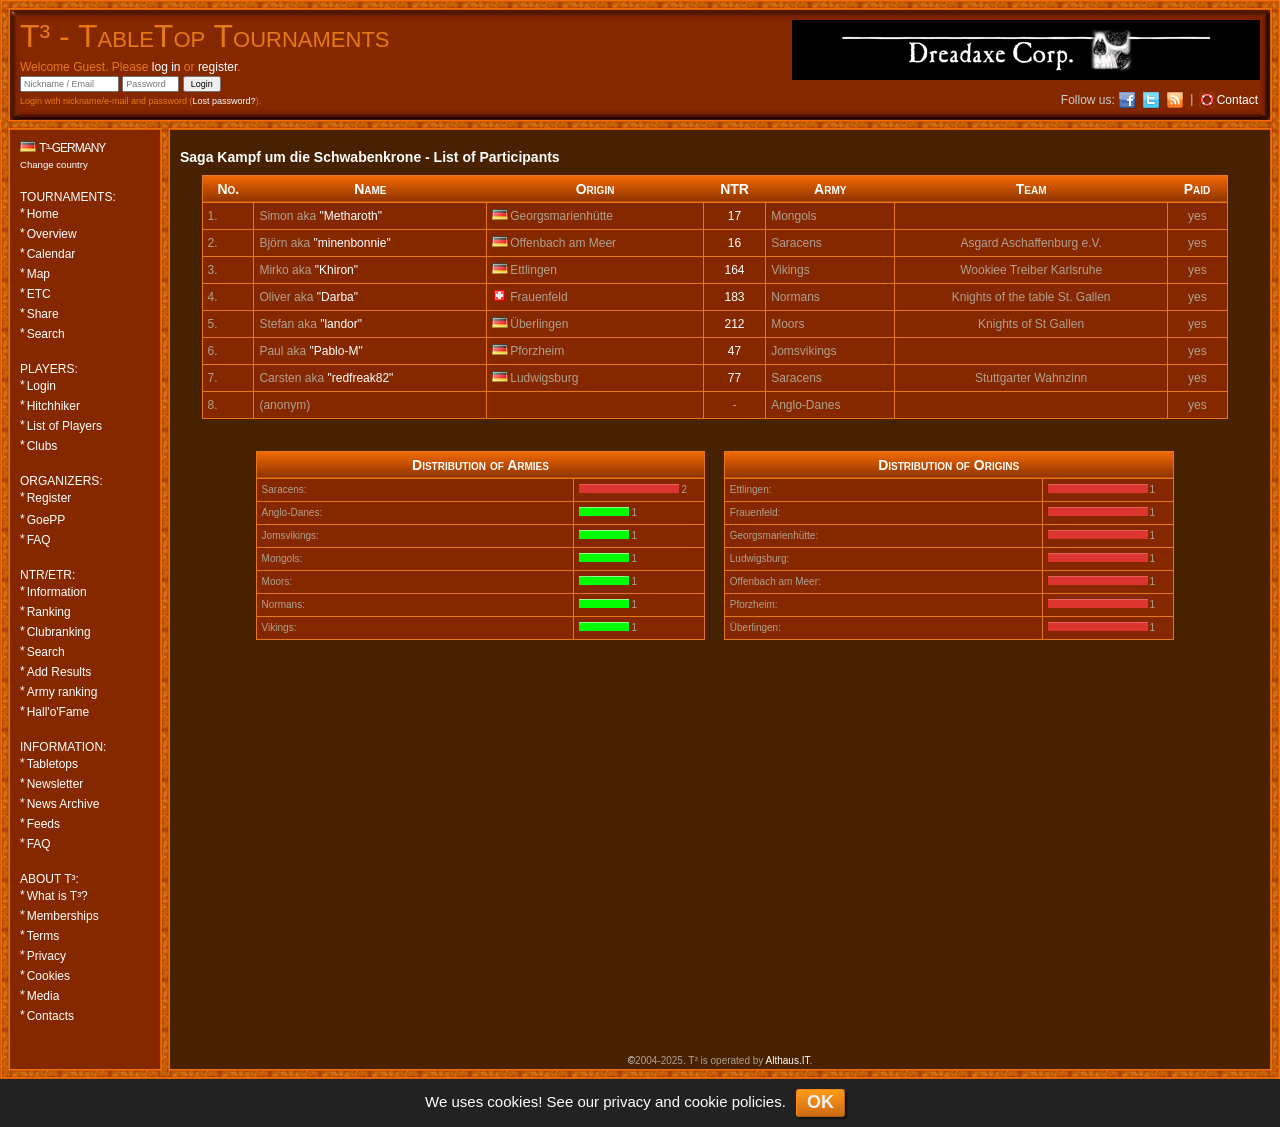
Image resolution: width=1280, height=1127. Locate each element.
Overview (52, 234)
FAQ (39, 540)
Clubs (42, 446)
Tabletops (52, 764)
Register (49, 498)
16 (734, 243)
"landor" (341, 324)
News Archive (63, 804)
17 (734, 216)
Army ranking (62, 692)
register (217, 67)
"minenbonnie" (351, 243)
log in (166, 67)
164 (735, 270)
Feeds (43, 824)
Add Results (59, 672)
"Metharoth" (350, 216)
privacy (627, 1101)
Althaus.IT (788, 1060)
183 (735, 297)
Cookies (48, 976)
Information (57, 592)
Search (46, 334)
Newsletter (55, 784)
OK (820, 1102)
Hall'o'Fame (58, 712)
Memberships (63, 916)
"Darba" (337, 297)
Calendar (51, 254)
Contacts (50, 1016)
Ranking (49, 612)
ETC (39, 294)
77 (734, 378)
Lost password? (224, 101)
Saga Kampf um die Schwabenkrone (300, 157)
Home (43, 214)
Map (38, 274)
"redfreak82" (360, 378)
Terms (43, 936)
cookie (705, 1101)
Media (43, 996)
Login (41, 386)
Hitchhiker (53, 406)
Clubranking (59, 632)
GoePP (46, 520)
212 (735, 324)
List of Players (64, 426)
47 (734, 351)
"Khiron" (336, 270)
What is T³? (57, 896)
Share (43, 314)
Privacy (46, 956)
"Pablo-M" (335, 351)
